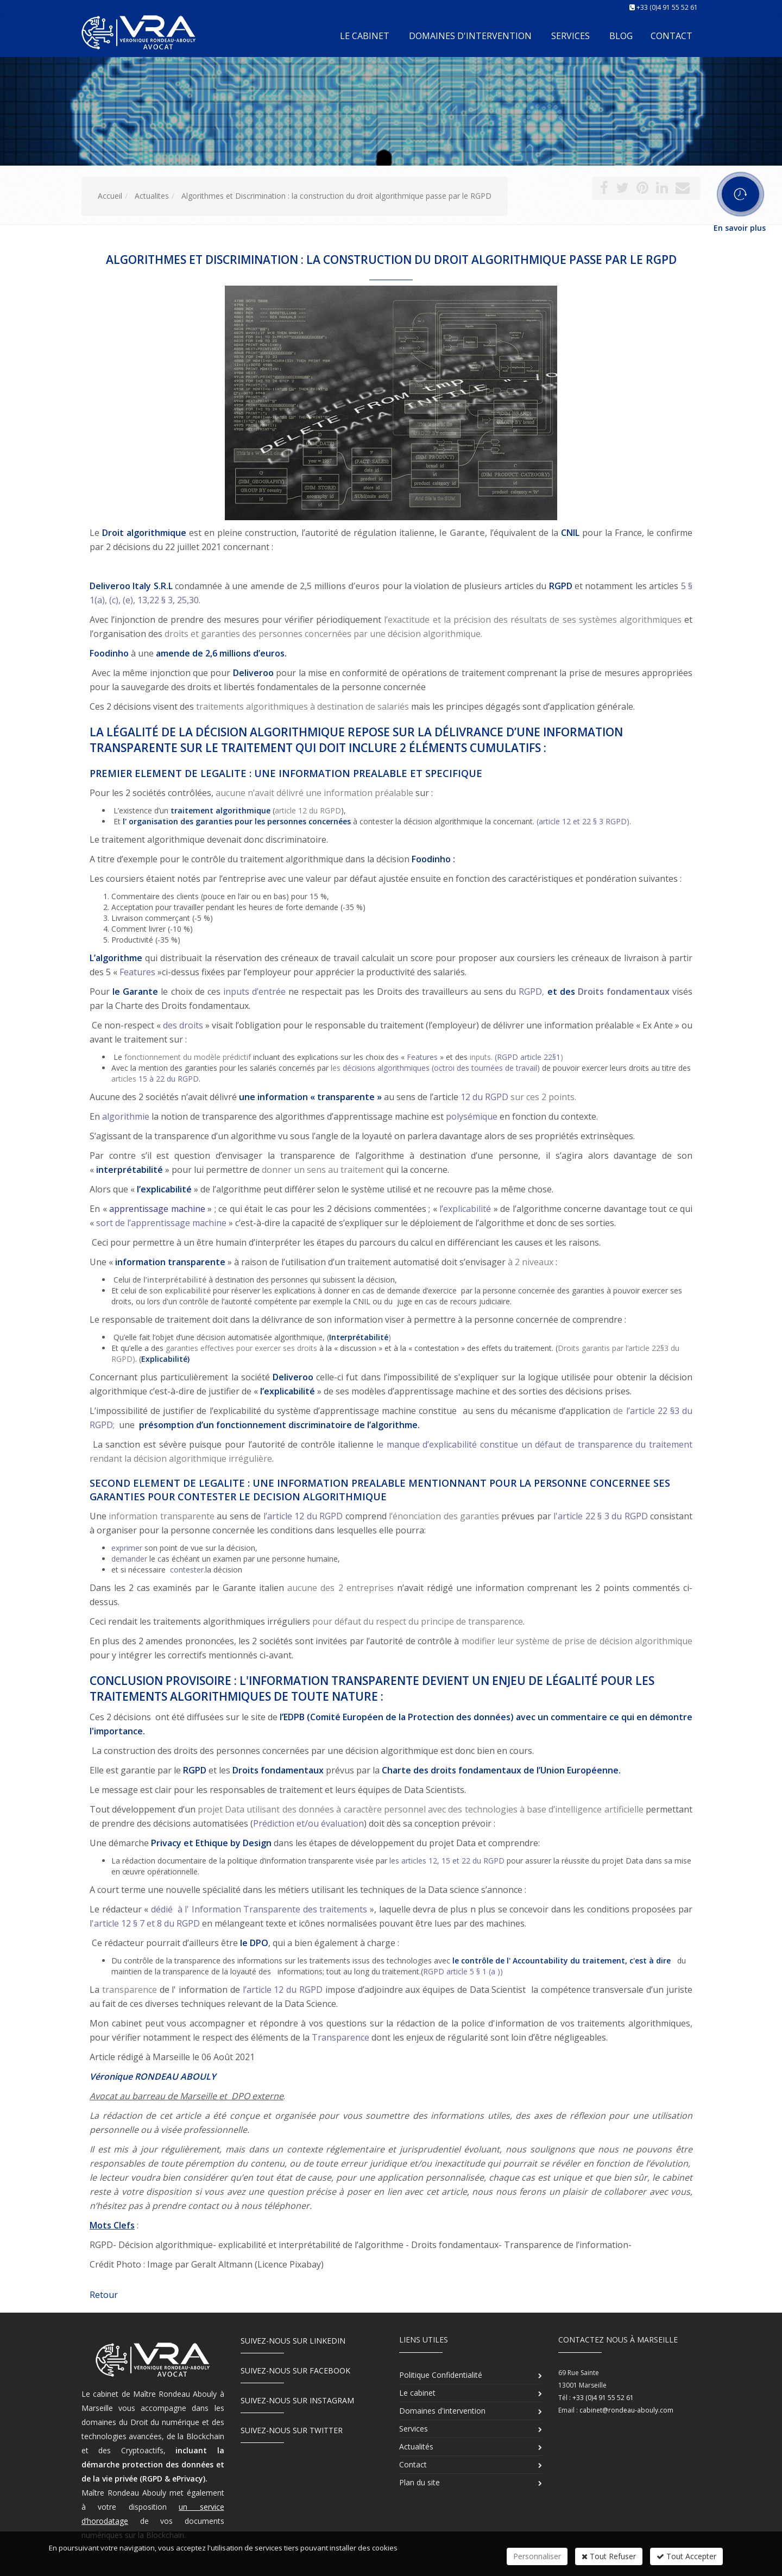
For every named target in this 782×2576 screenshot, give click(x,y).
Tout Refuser (609, 2556)
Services (570, 36)
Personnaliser (537, 2556)
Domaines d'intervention (470, 36)
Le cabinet (364, 36)
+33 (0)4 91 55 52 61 (667, 7)
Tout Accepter (686, 2556)
